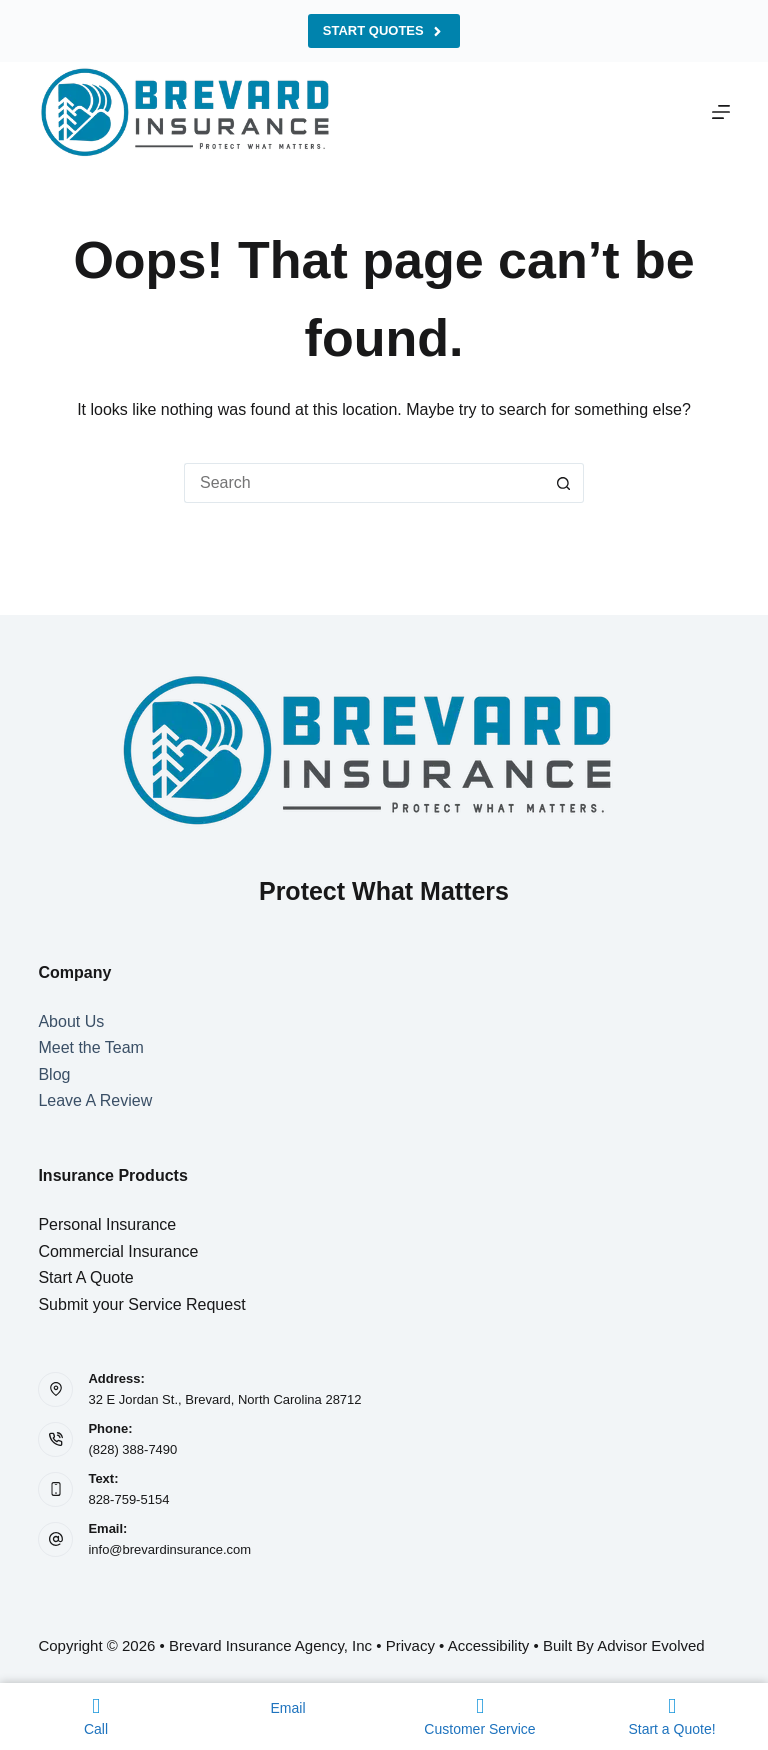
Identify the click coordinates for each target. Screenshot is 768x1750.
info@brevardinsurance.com (169, 1549)
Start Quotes (384, 31)
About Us (71, 1021)
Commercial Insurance (118, 1251)
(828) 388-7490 (132, 1449)
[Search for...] (364, 483)
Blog (54, 1074)
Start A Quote (85, 1277)
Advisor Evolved (651, 1645)
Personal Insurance (107, 1224)
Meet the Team (91, 1047)
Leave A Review (95, 1100)
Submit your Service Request (141, 1304)
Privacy (410, 1645)
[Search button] (564, 483)
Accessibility (489, 1645)
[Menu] (721, 112)
